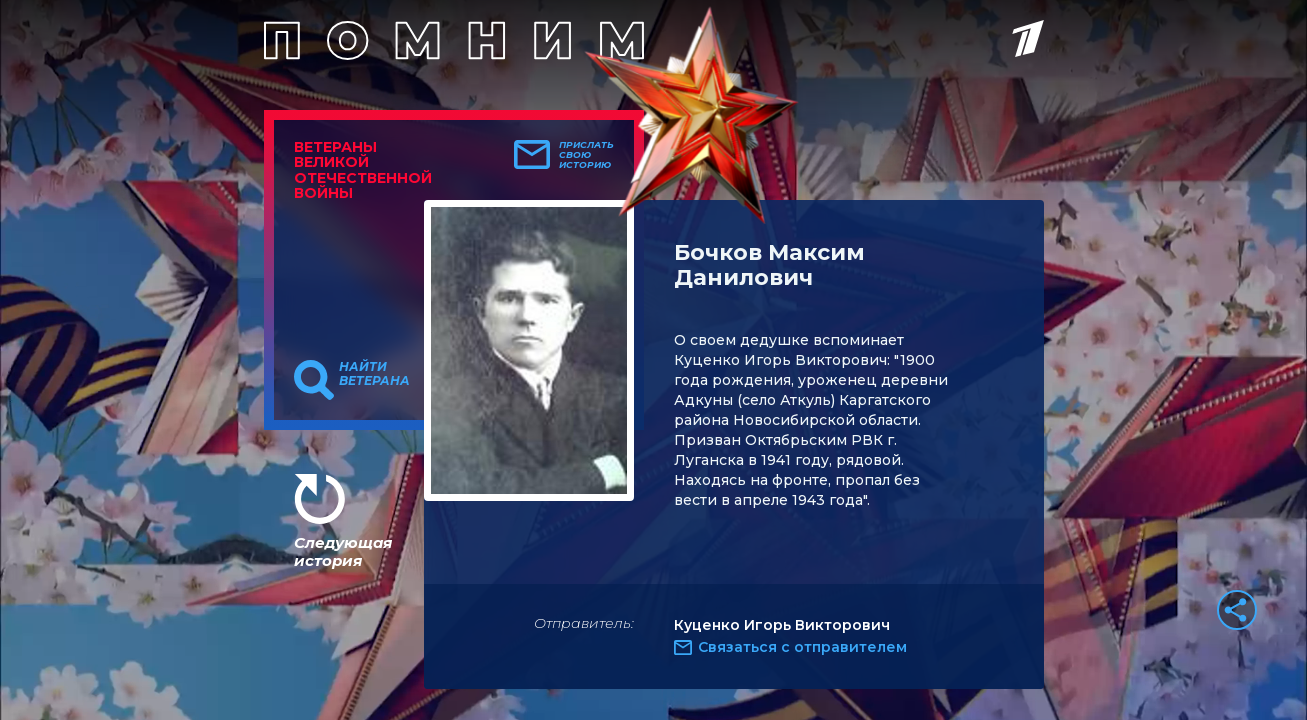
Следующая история (343, 551)
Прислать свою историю (586, 155)
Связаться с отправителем (802, 647)
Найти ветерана (374, 374)
